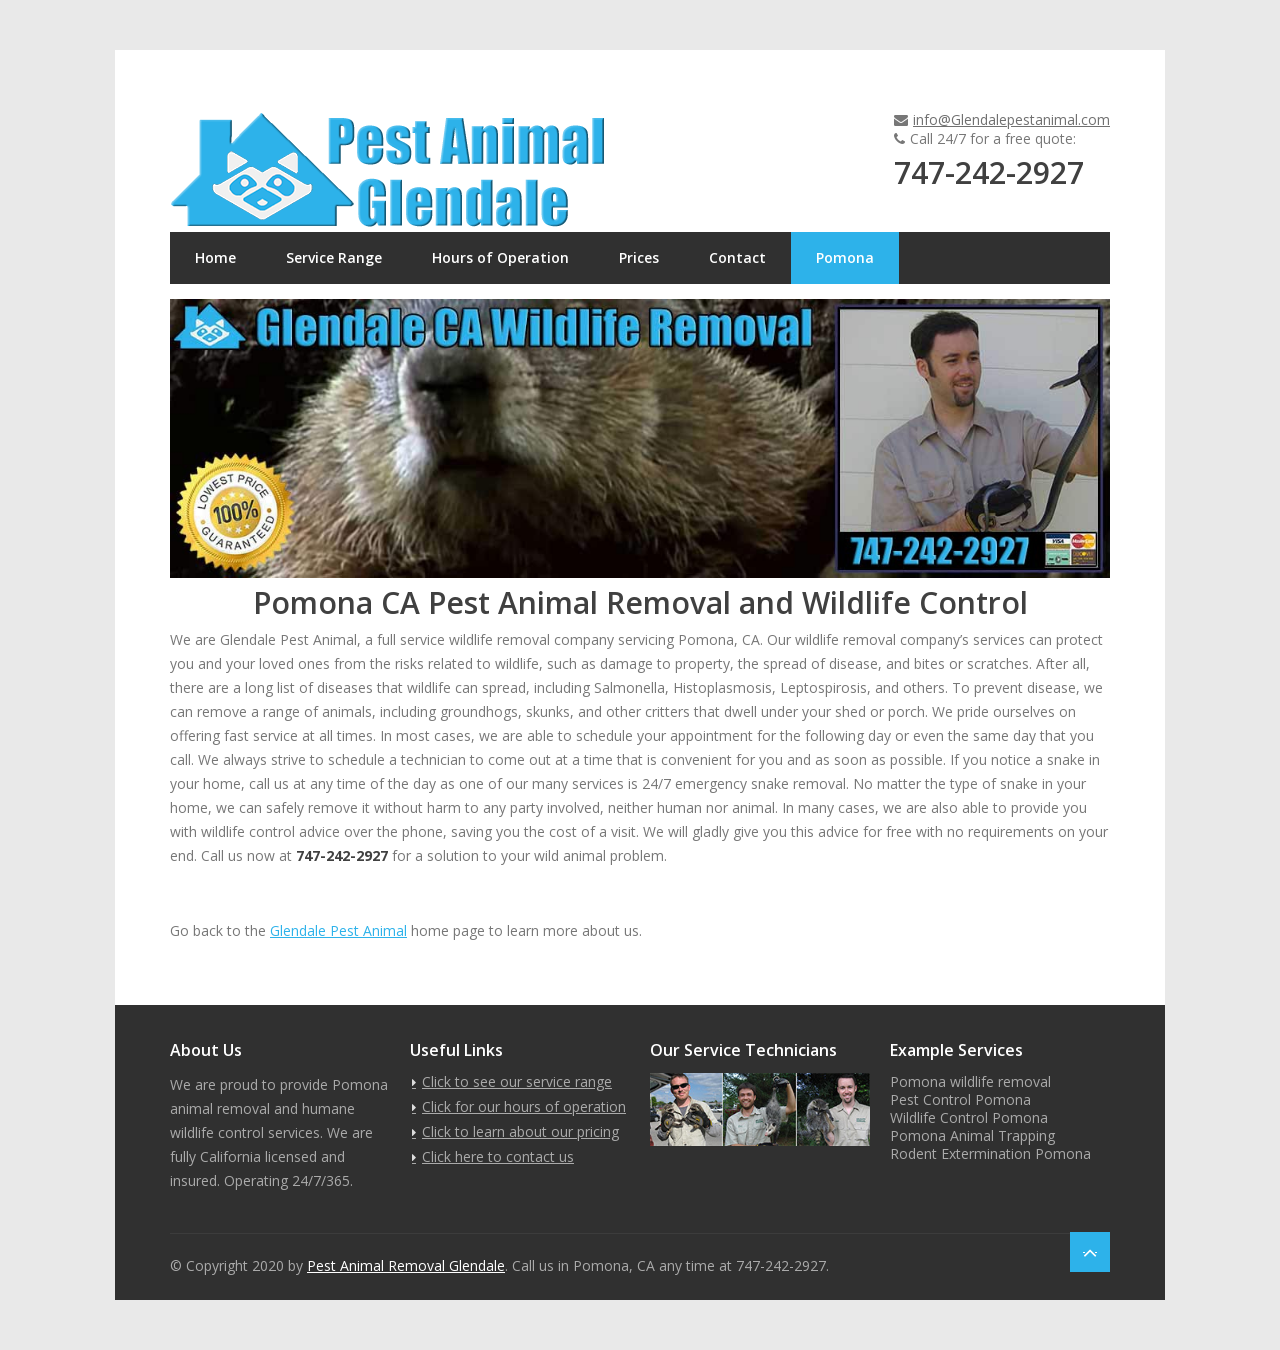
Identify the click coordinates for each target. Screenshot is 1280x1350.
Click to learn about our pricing (520, 1131)
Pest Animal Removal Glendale (406, 1265)
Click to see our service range (517, 1081)
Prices (639, 257)
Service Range (334, 257)
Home (215, 257)
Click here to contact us (498, 1156)
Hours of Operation (500, 257)
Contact (737, 257)
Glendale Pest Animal (338, 930)
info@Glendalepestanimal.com (1011, 119)
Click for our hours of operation (524, 1106)
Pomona (845, 257)
